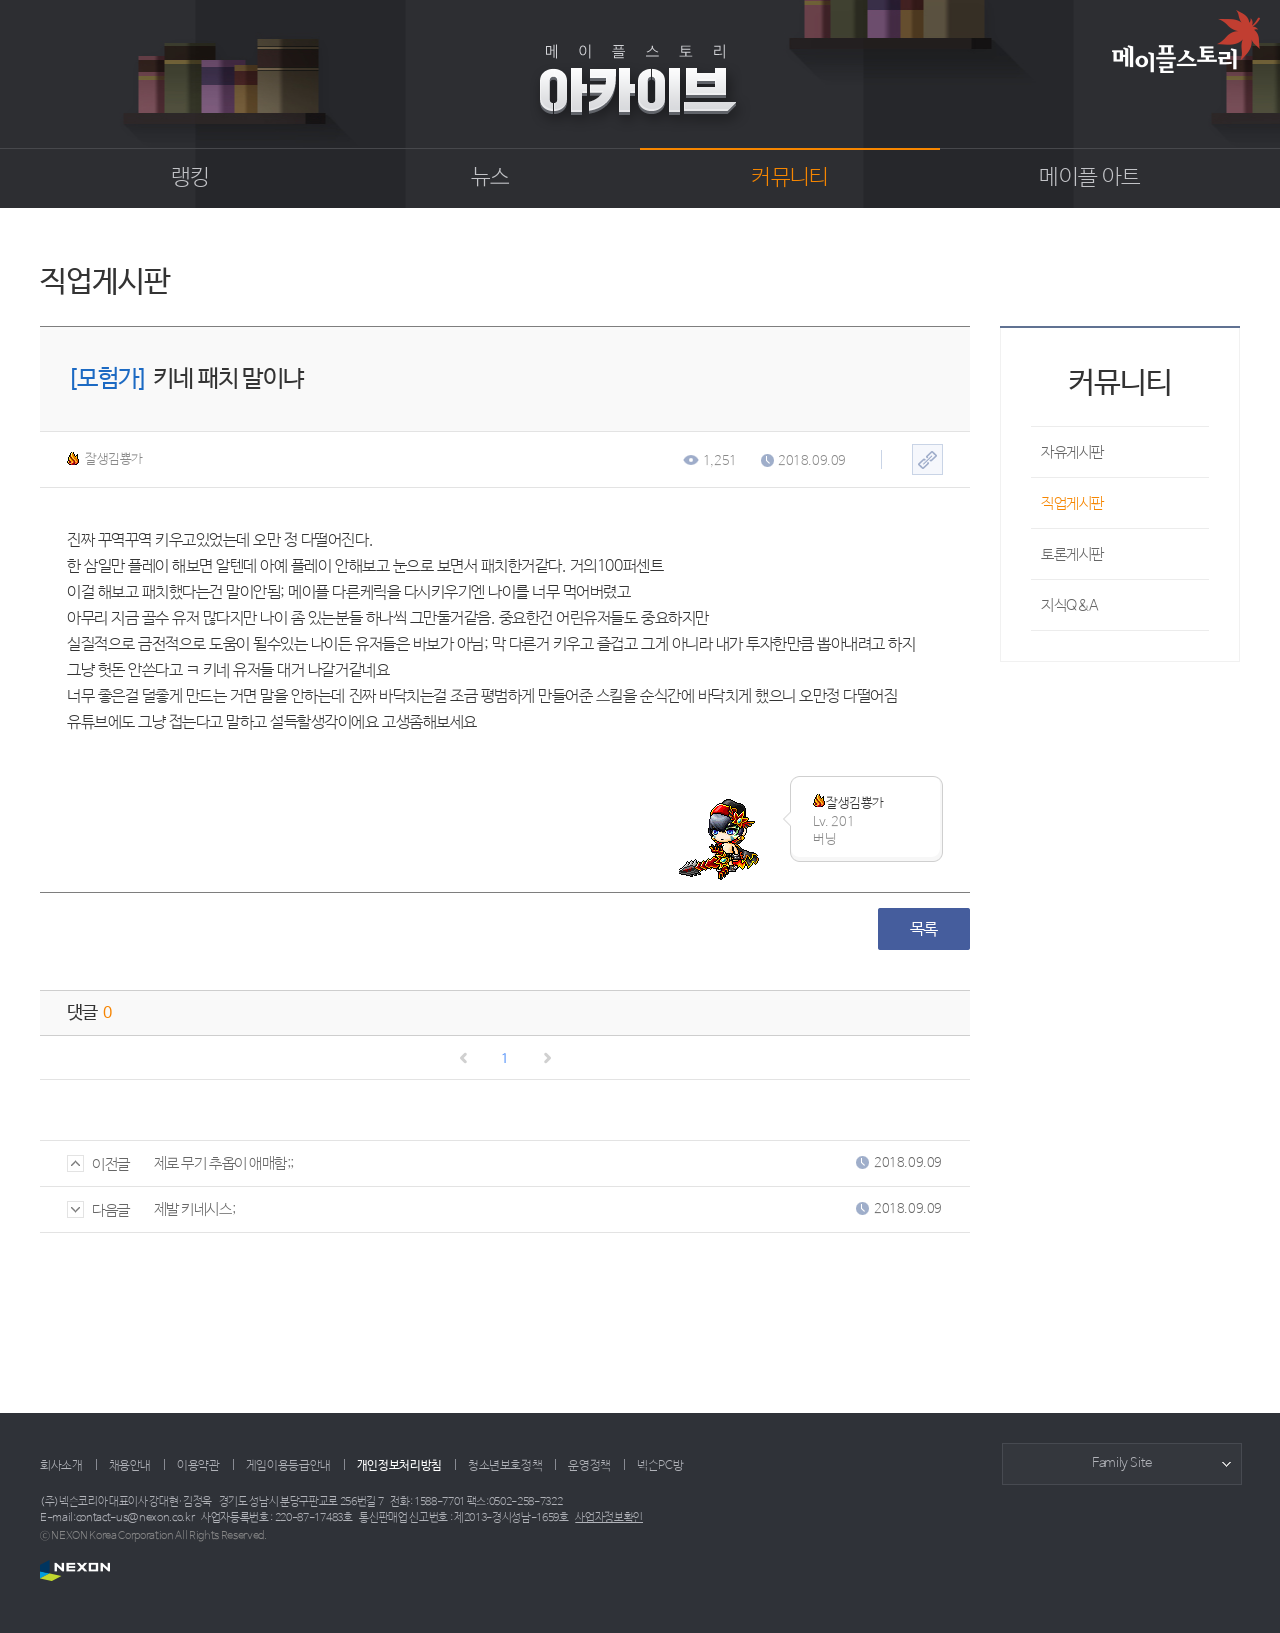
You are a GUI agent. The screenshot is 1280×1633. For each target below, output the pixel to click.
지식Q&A (1070, 605)
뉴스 (490, 178)
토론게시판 (1072, 554)
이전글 (98, 1164)
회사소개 (61, 1466)
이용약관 (198, 1466)
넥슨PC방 (660, 1466)
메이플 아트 (1089, 178)
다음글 (98, 1210)
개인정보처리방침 (399, 1466)
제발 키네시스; (194, 1209)
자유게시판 (1072, 452)
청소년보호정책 (505, 1466)
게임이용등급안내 (288, 1466)
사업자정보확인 (609, 1518)
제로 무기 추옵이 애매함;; (224, 1163)
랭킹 (190, 178)
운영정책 (589, 1466)
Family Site (1122, 1463)
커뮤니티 (789, 178)
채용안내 (130, 1466)
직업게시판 (1072, 503)
